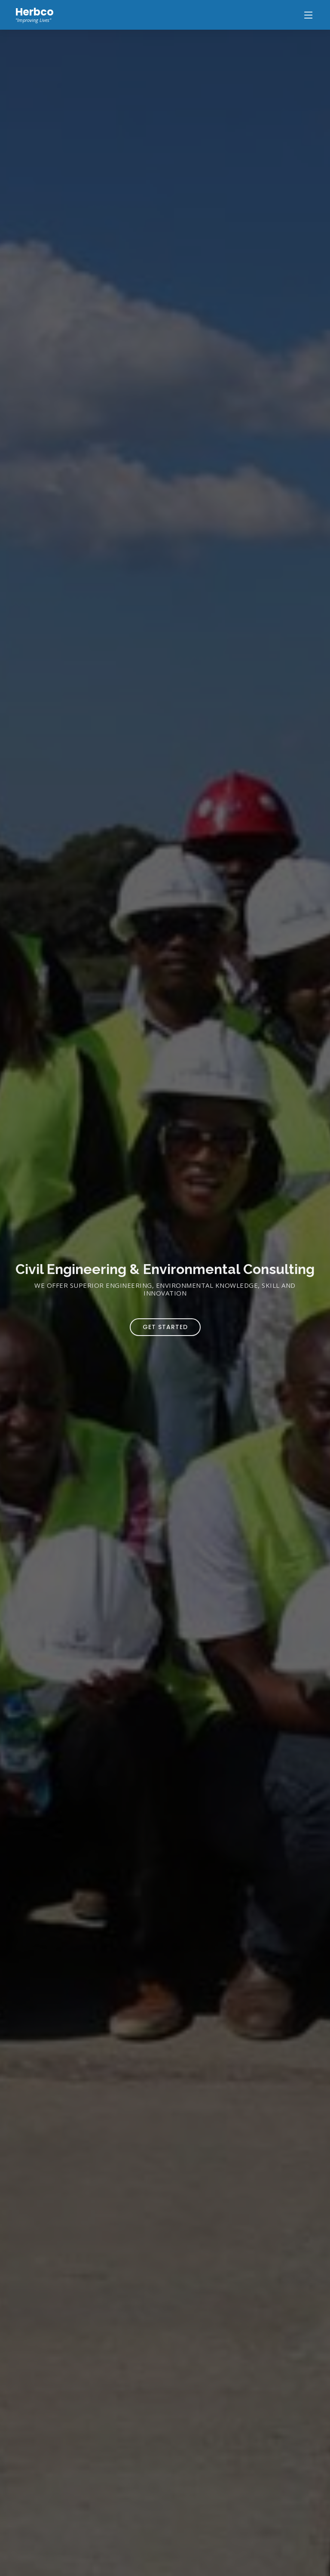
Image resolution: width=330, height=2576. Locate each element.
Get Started (165, 1327)
